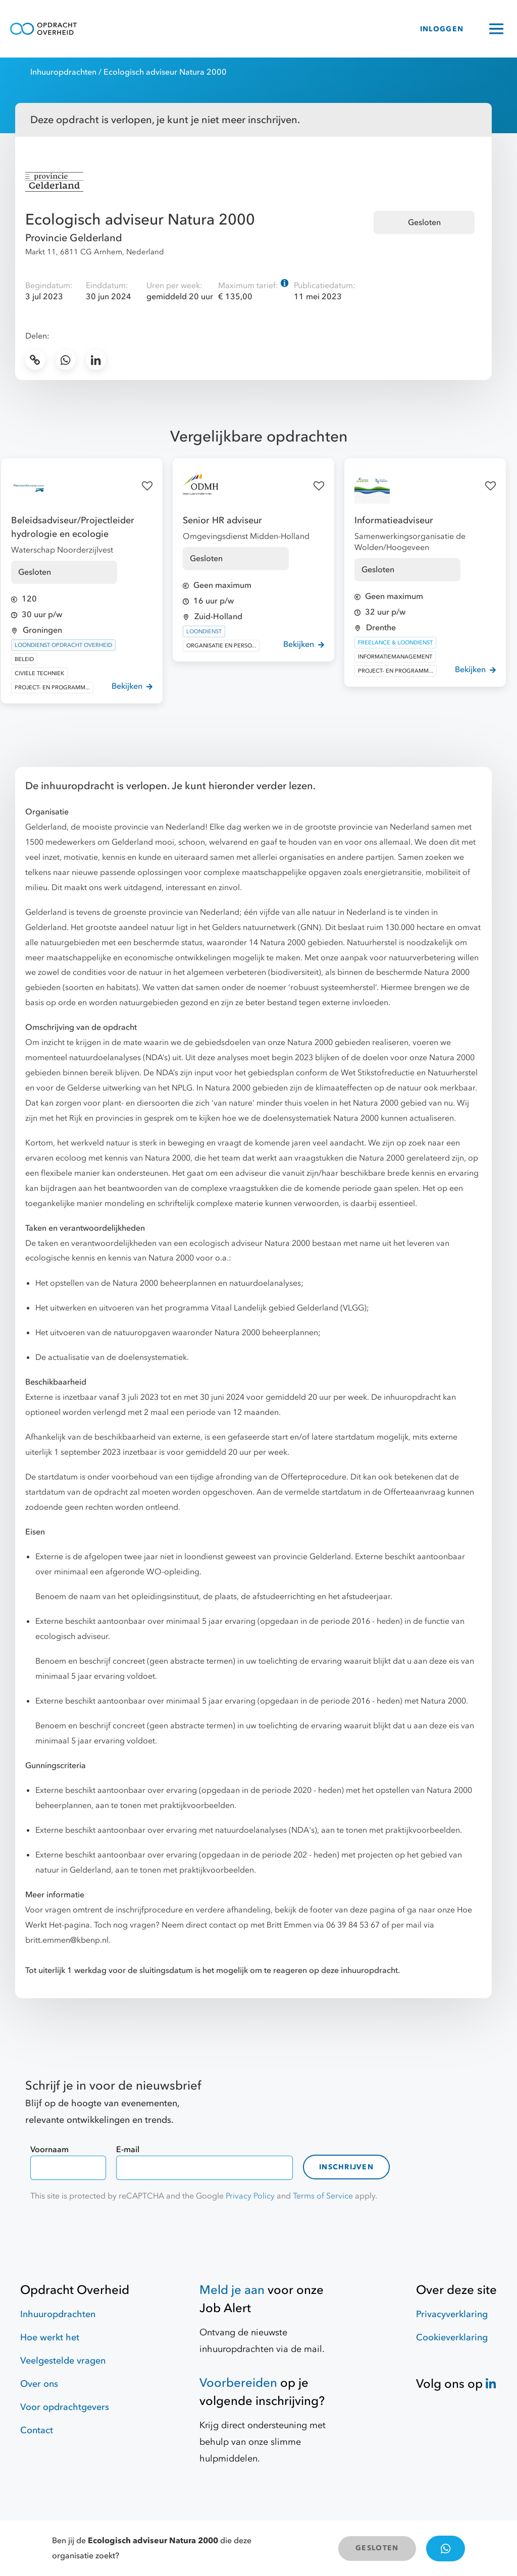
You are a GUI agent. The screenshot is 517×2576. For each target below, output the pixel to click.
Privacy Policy (250, 2196)
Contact (36, 2430)
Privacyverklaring (452, 2314)
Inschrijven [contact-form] (346, 2167)
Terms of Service (323, 2196)
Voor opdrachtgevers (64, 2407)
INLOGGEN (441, 29)
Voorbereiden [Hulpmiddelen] (238, 2383)
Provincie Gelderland (73, 238)
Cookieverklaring (452, 2337)
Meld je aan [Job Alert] (232, 2290)
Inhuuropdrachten (63, 72)
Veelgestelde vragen (63, 2360)
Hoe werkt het (49, 2337)
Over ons (39, 2384)
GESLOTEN (376, 2548)
